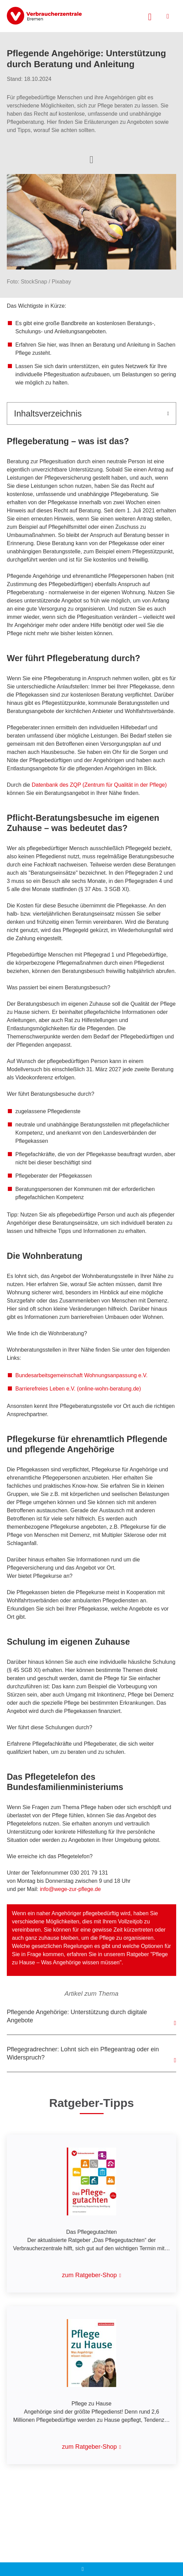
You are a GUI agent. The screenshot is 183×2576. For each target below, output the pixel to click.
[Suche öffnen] (150, 16)
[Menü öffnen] (167, 16)
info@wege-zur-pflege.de (70, 1889)
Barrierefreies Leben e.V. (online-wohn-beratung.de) (78, 1389)
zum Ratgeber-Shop (89, 2275)
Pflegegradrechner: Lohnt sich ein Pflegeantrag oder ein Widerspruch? (83, 2053)
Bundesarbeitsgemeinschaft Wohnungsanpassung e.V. (81, 1375)
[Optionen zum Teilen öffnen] (91, 159)
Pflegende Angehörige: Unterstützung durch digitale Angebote (77, 2016)
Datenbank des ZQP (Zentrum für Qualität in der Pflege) (99, 785)
